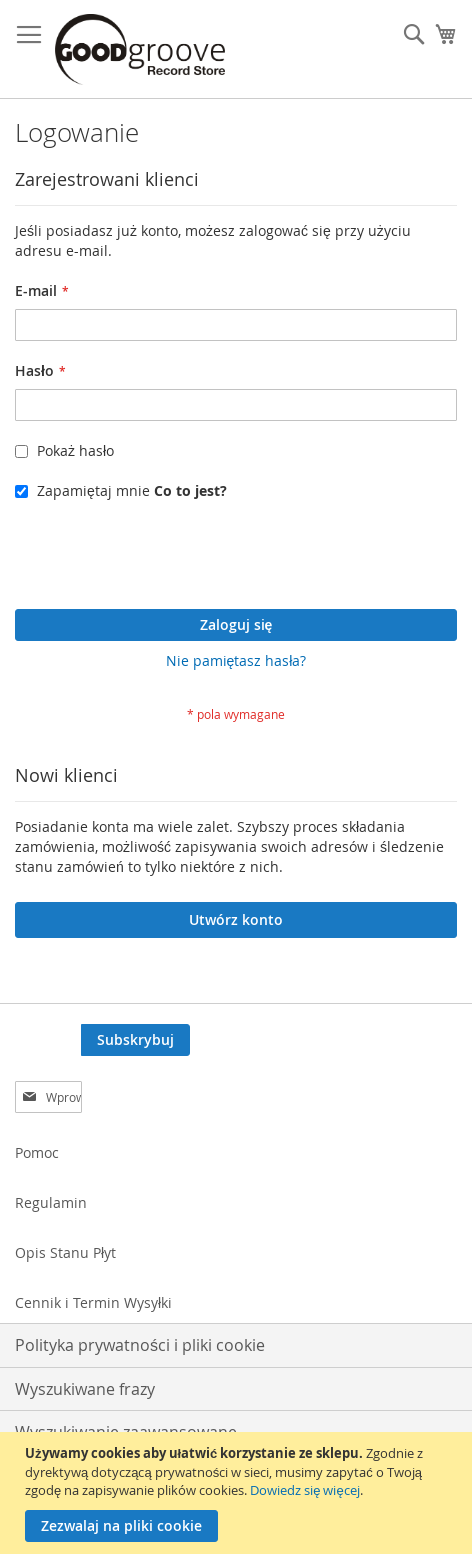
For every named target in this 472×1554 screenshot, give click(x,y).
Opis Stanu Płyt (65, 1252)
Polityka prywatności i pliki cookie (140, 1345)
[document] (238, 1493)
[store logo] (140, 49)
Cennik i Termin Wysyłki (93, 1302)
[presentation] (167, 560)
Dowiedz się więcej (304, 1490)
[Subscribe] (135, 1040)
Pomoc (37, 1152)
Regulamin (51, 1202)
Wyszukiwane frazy (85, 1389)
